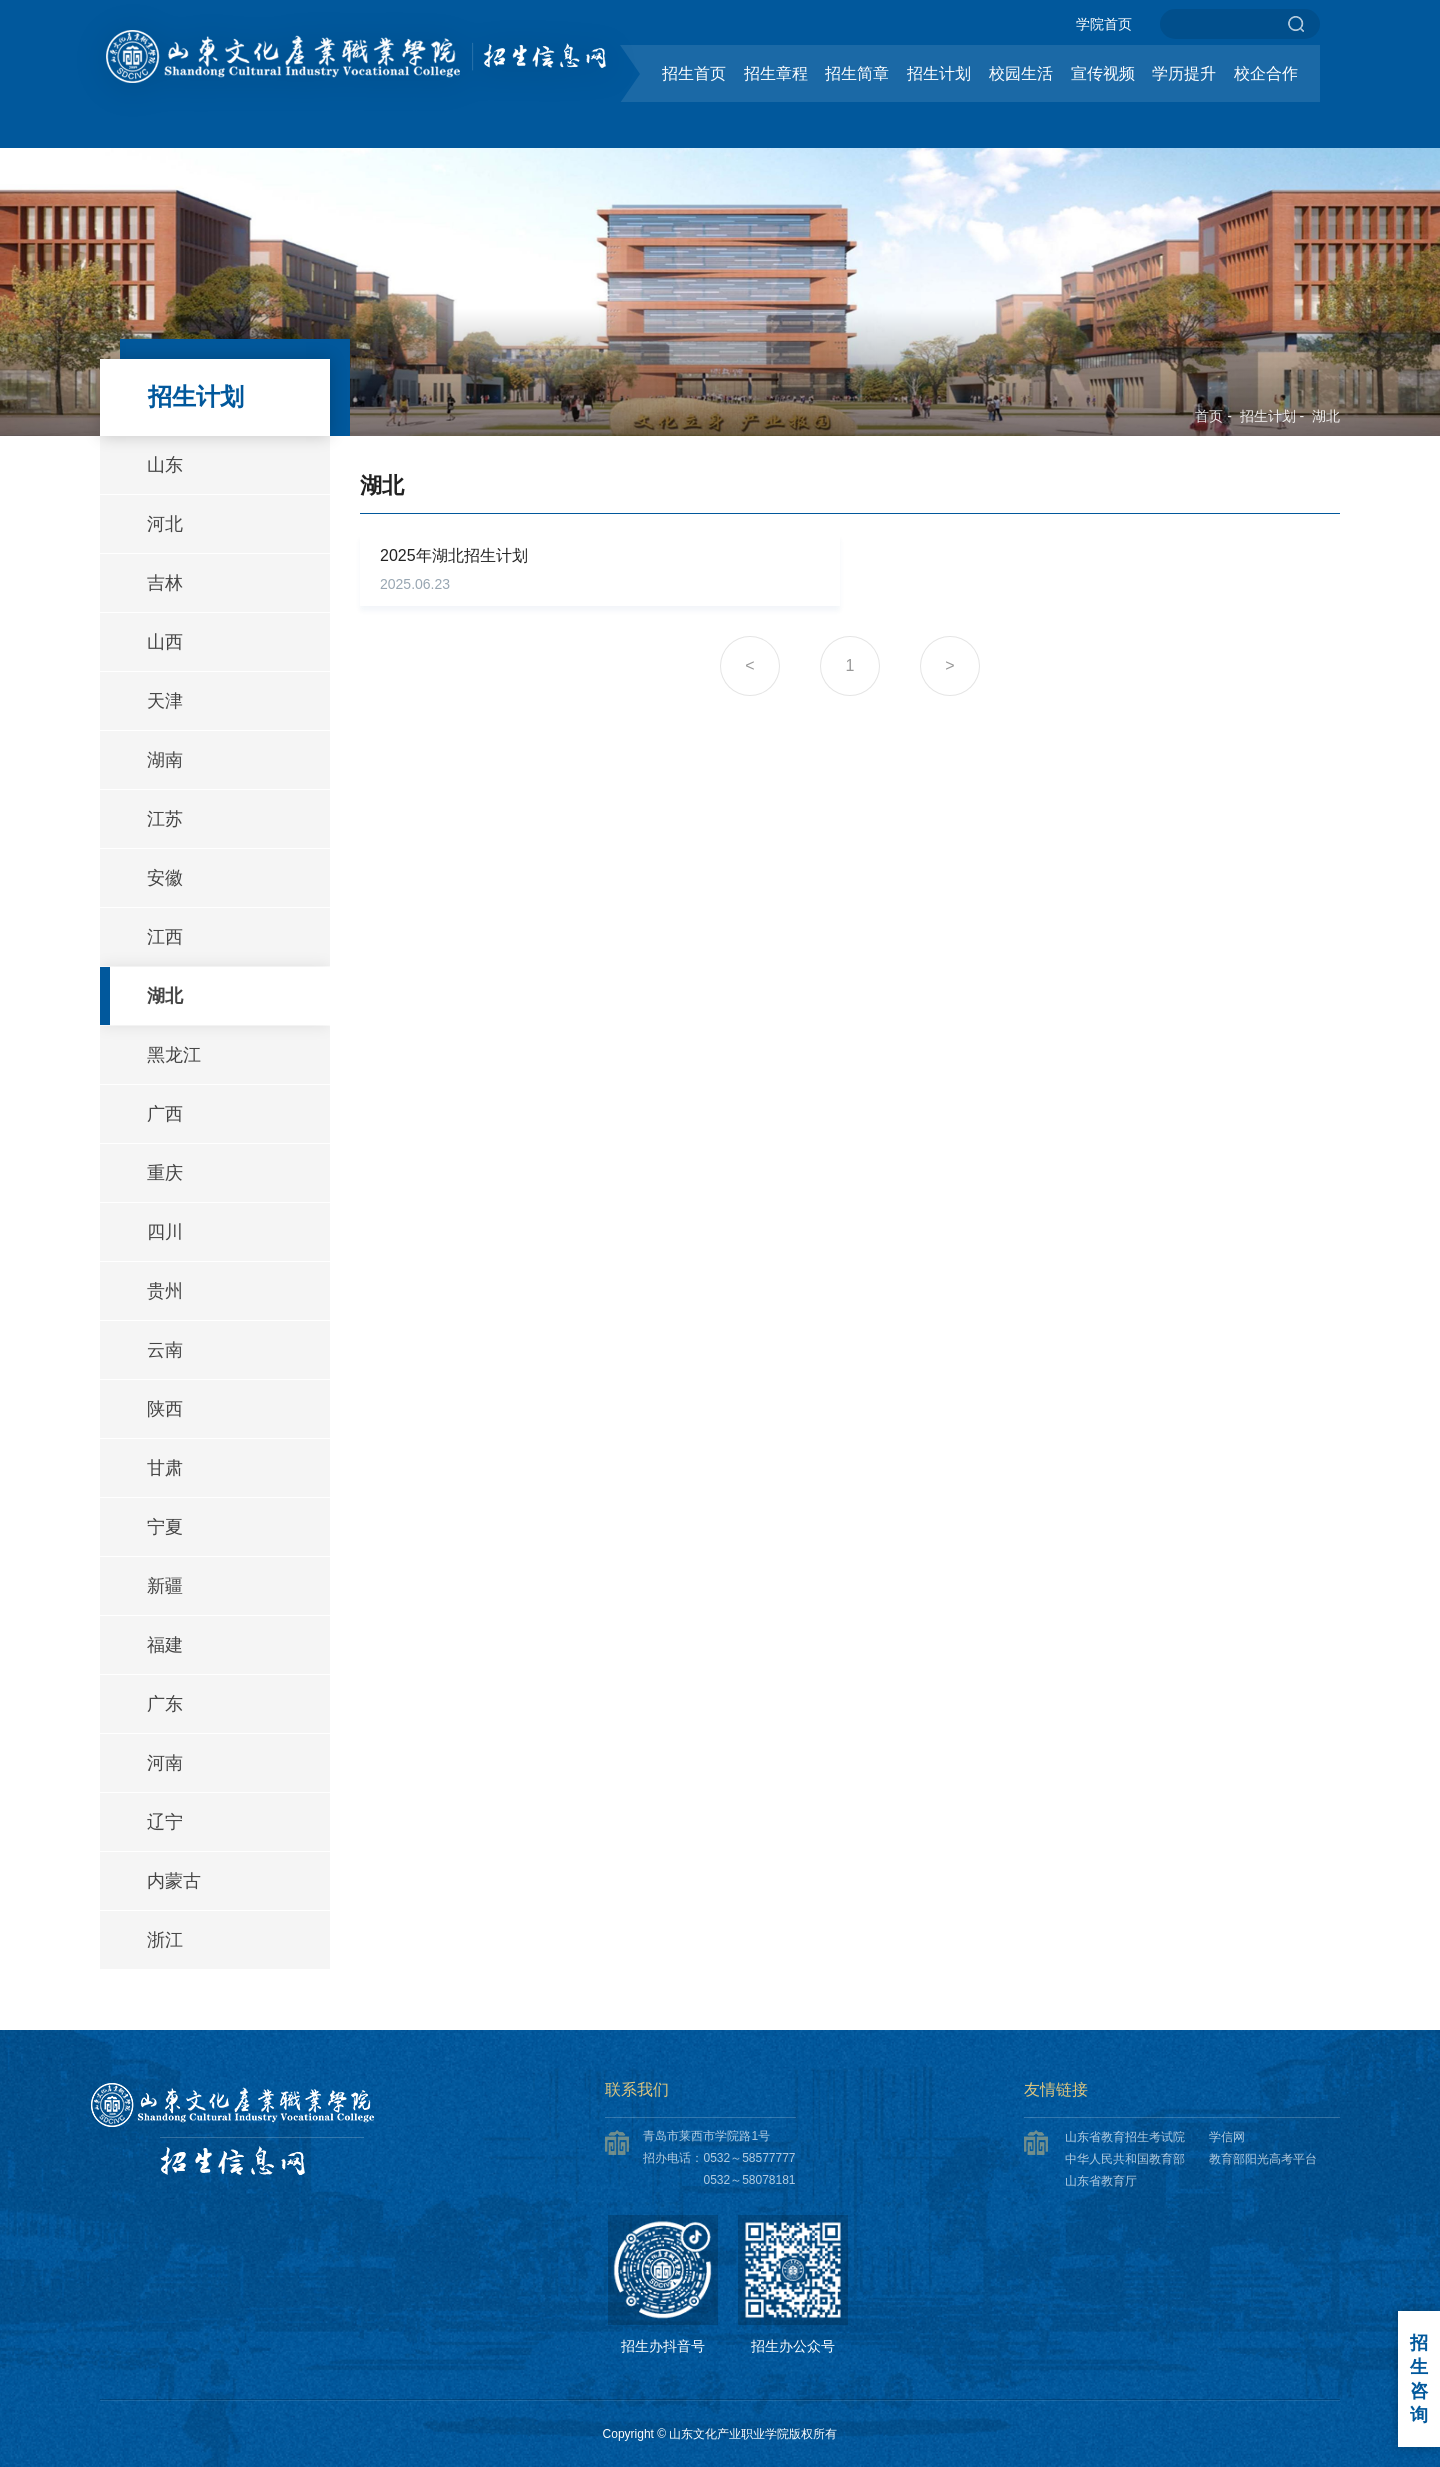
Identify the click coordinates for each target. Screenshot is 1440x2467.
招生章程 (776, 73)
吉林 (165, 583)
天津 (165, 701)
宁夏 (165, 1527)
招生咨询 (1419, 2379)
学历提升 (1184, 73)
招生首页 (694, 73)
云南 (165, 1350)
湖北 (1326, 416)
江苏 (165, 819)
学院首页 (1104, 24)
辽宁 (165, 1822)
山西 (165, 642)
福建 (165, 1645)
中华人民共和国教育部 (1125, 2159)
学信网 (1227, 2137)
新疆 (165, 1586)
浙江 (165, 1940)
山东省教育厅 (1101, 2181)
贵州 (165, 1291)
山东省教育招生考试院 (1125, 2137)
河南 (165, 1763)
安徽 (165, 878)
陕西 (165, 1409)
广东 (165, 1704)
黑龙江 (174, 1055)
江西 (165, 937)
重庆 (165, 1173)
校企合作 (1266, 73)
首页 (1209, 416)
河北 (165, 524)
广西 (165, 1114)
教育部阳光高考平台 (1263, 2159)
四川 (165, 1232)
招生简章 (857, 73)
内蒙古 (174, 1881)
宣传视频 (1103, 73)
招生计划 (939, 73)
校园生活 (1021, 73)
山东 (165, 465)
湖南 (165, 760)
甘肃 (165, 1468)
